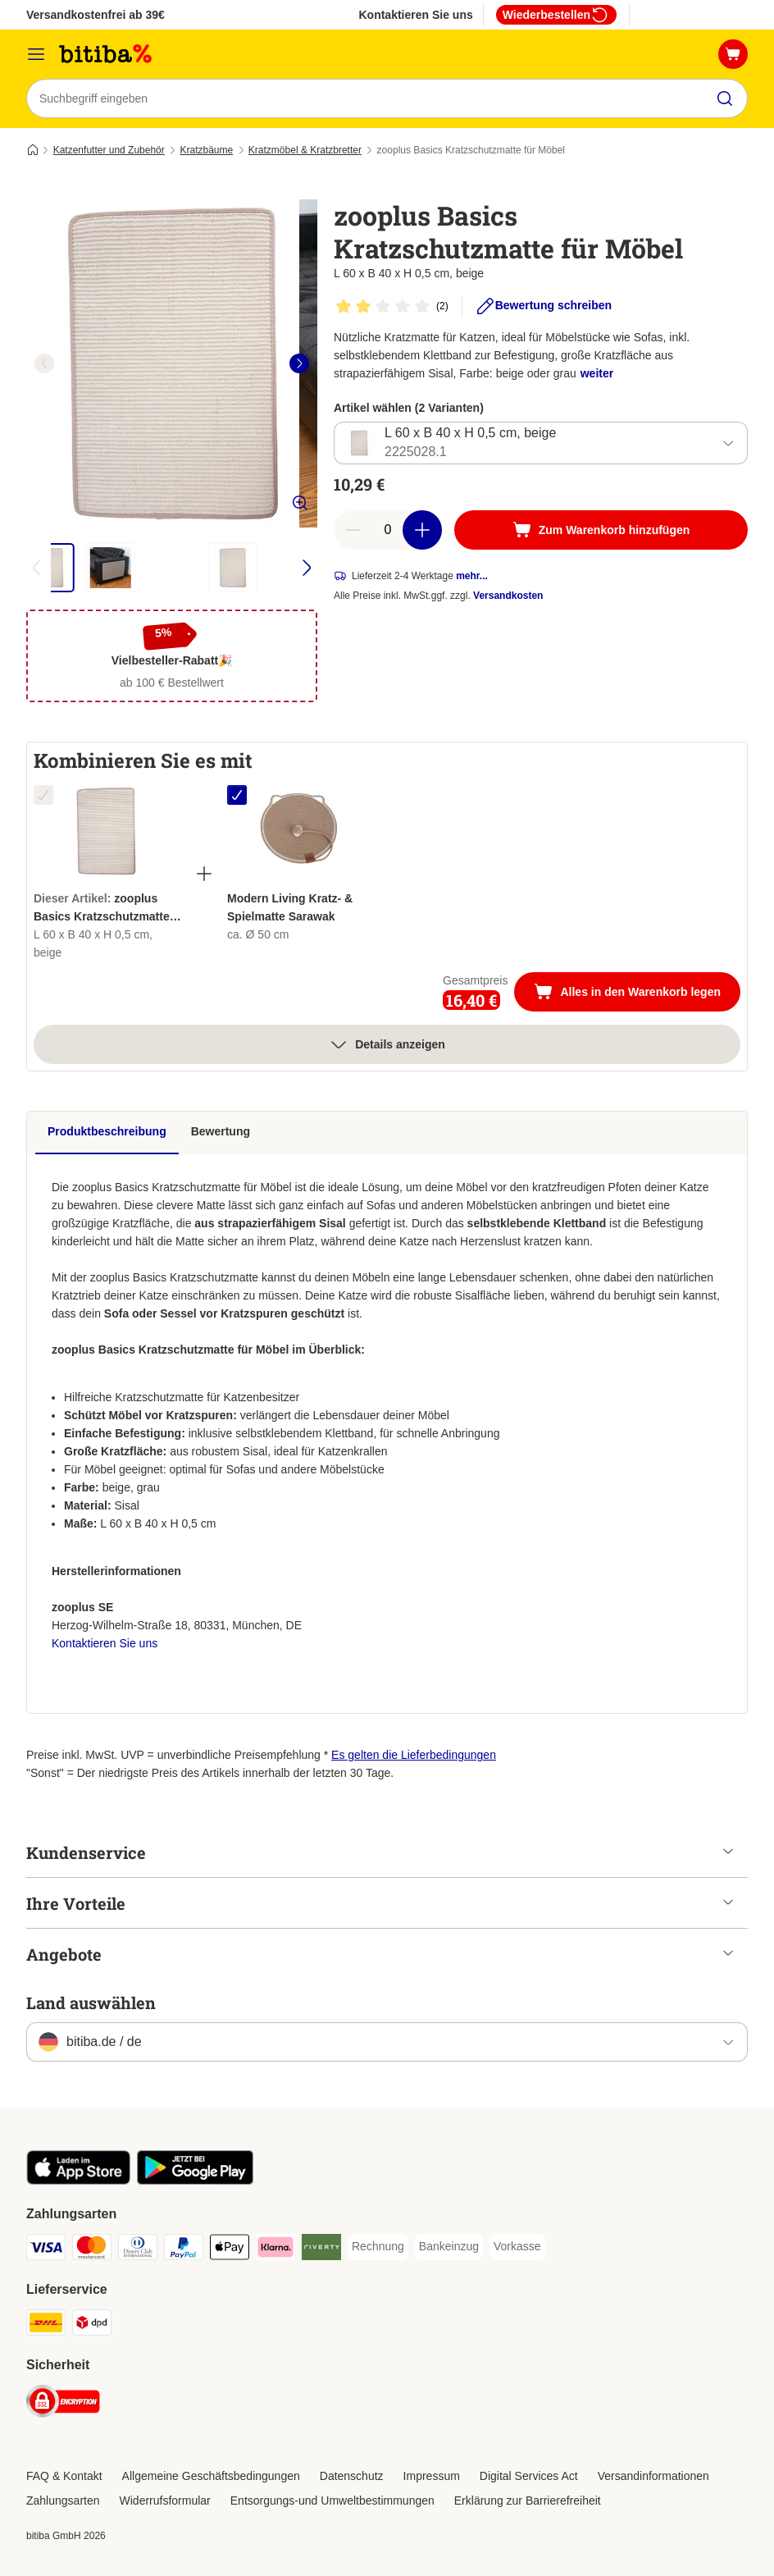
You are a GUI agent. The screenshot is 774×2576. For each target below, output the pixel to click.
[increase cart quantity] (422, 530)
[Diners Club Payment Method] (137, 2250)
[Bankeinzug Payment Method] (449, 2247)
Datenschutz (352, 2475)
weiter (596, 373)
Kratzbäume (206, 150)
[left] (44, 363)
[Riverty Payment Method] (321, 2250)
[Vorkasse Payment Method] (517, 2247)
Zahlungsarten (63, 2500)
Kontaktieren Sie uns (415, 14)
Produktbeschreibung (107, 1131)
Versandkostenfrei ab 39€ (95, 14)
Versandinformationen (653, 2475)
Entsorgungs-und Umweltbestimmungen (332, 2500)
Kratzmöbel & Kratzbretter (305, 150)
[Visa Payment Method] (46, 2250)
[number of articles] (388, 530)
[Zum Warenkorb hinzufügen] (601, 530)
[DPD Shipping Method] (92, 2325)
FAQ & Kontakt (64, 2475)
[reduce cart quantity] (353, 530)
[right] (299, 363)
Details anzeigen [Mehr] (387, 1044)
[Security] (63, 2404)
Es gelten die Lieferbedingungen (413, 1754)
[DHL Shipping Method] (46, 2325)
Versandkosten (508, 595)
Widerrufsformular (165, 2500)
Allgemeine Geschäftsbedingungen (211, 2475)
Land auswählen (91, 2002)
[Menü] (36, 54)
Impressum (431, 2475)
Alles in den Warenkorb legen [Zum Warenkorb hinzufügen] (637, 993)
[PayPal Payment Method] (183, 2250)
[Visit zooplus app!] (78, 2180)
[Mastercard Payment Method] (92, 2250)
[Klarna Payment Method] (275, 2250)
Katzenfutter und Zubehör (109, 150)
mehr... (472, 576)
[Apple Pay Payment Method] (229, 2250)
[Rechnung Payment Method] (378, 2247)
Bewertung (220, 1131)
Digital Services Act (529, 2475)
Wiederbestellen (556, 15)
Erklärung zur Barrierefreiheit (527, 2500)
